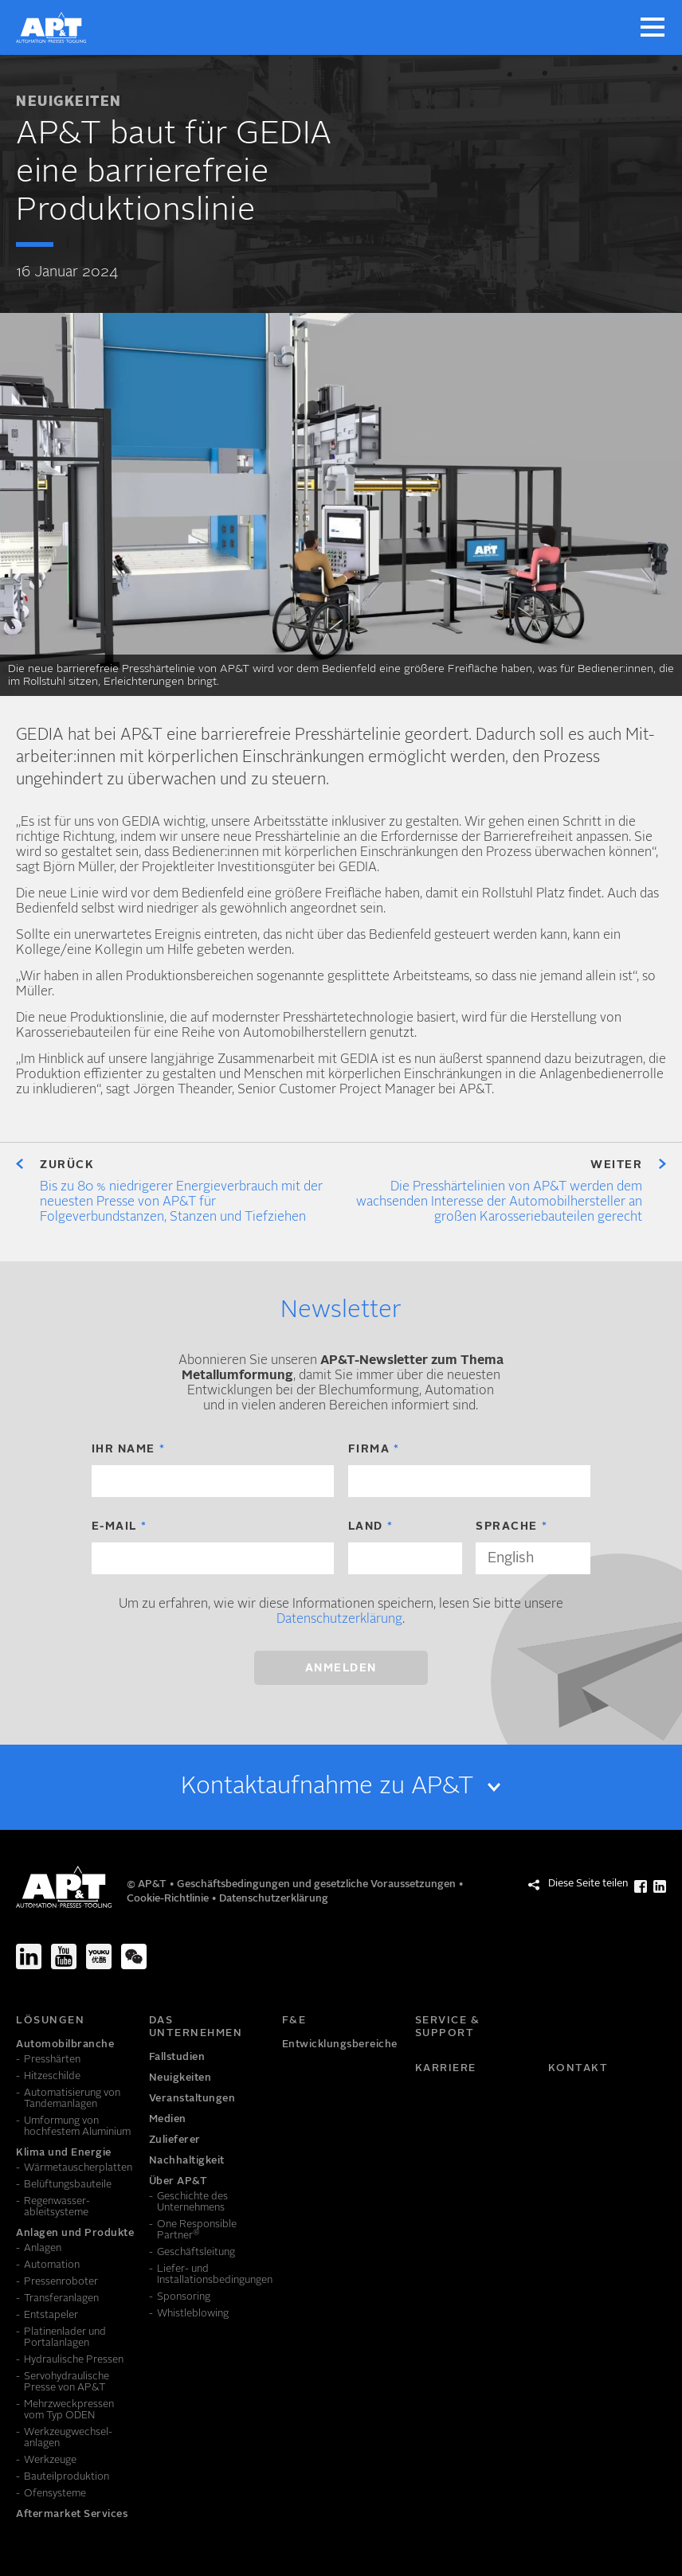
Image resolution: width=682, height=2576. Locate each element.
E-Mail (114, 1526)
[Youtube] (63, 1956)
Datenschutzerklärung (339, 1619)
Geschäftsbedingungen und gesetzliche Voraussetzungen (317, 1884)
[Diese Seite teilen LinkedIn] (659, 1886)
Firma (369, 1449)
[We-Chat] (134, 1956)
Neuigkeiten (69, 102)
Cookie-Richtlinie (169, 1899)
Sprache (507, 1526)
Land (365, 1526)
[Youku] (99, 1956)
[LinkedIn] (28, 1956)
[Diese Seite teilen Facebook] (640, 1886)
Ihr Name (123, 1449)
